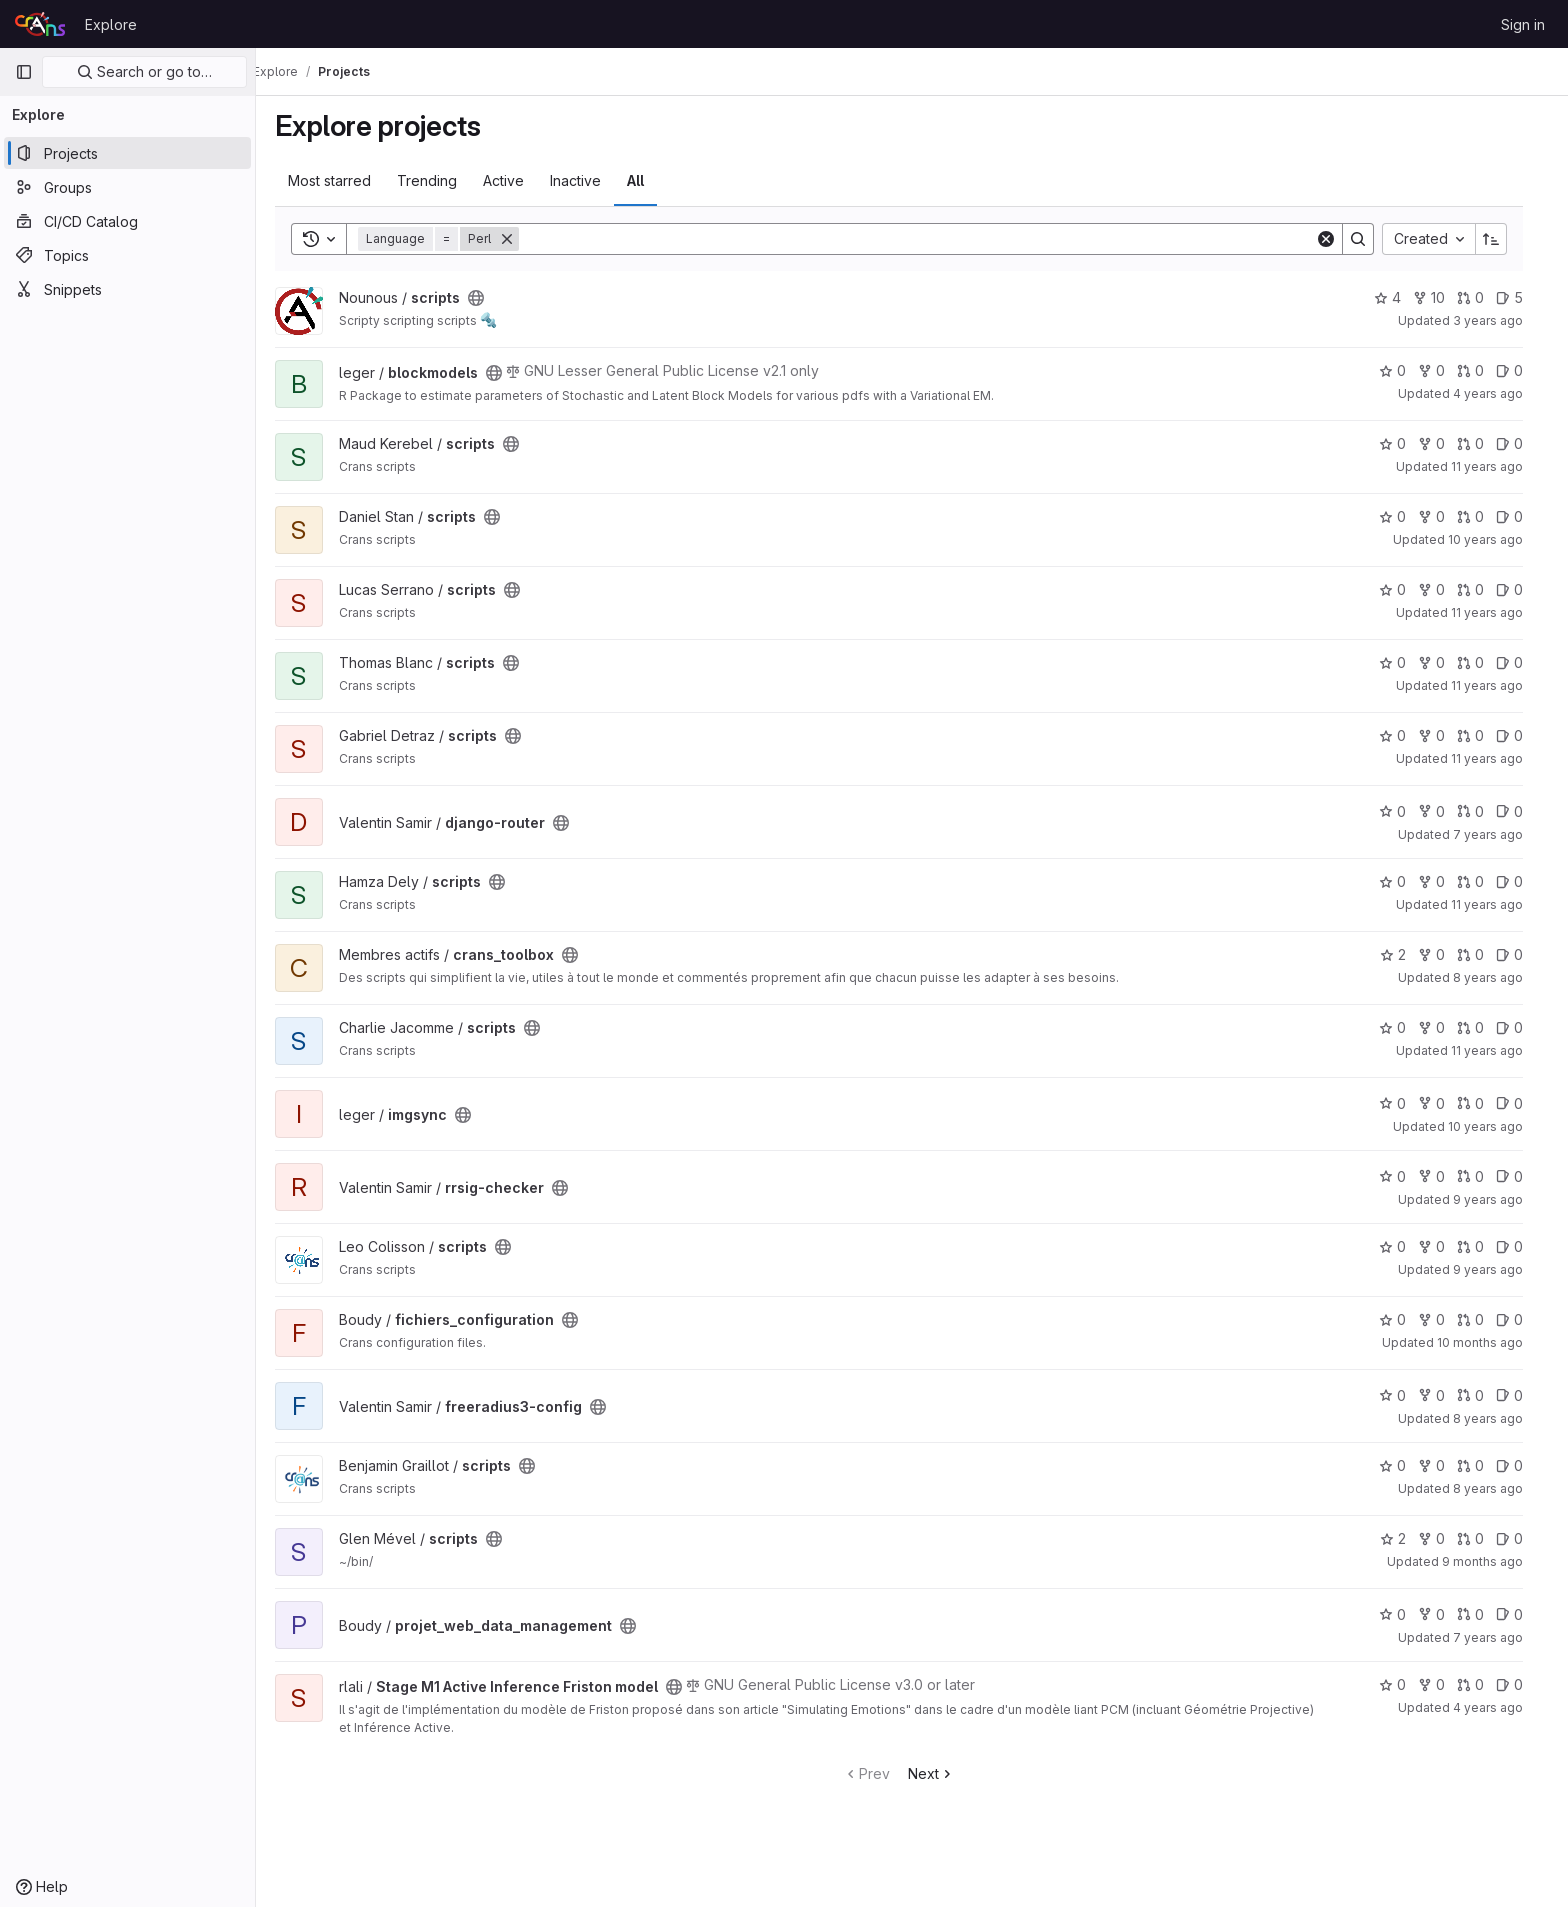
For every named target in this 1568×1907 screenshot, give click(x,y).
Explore (111, 24)
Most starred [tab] (342, 180)
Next (944, 1773)
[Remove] (520, 239)
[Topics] (127, 255)
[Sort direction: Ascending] (1504, 239)
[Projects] (127, 153)
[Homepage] (40, 24)
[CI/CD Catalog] (127, 221)
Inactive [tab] (588, 180)
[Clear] (1339, 239)
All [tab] (648, 180)
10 (1442, 297)
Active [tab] (516, 180)
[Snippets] (127, 289)
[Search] (930, 239)
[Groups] (127, 187)
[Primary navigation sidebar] (24, 72)
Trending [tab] (440, 180)
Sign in (1523, 24)
